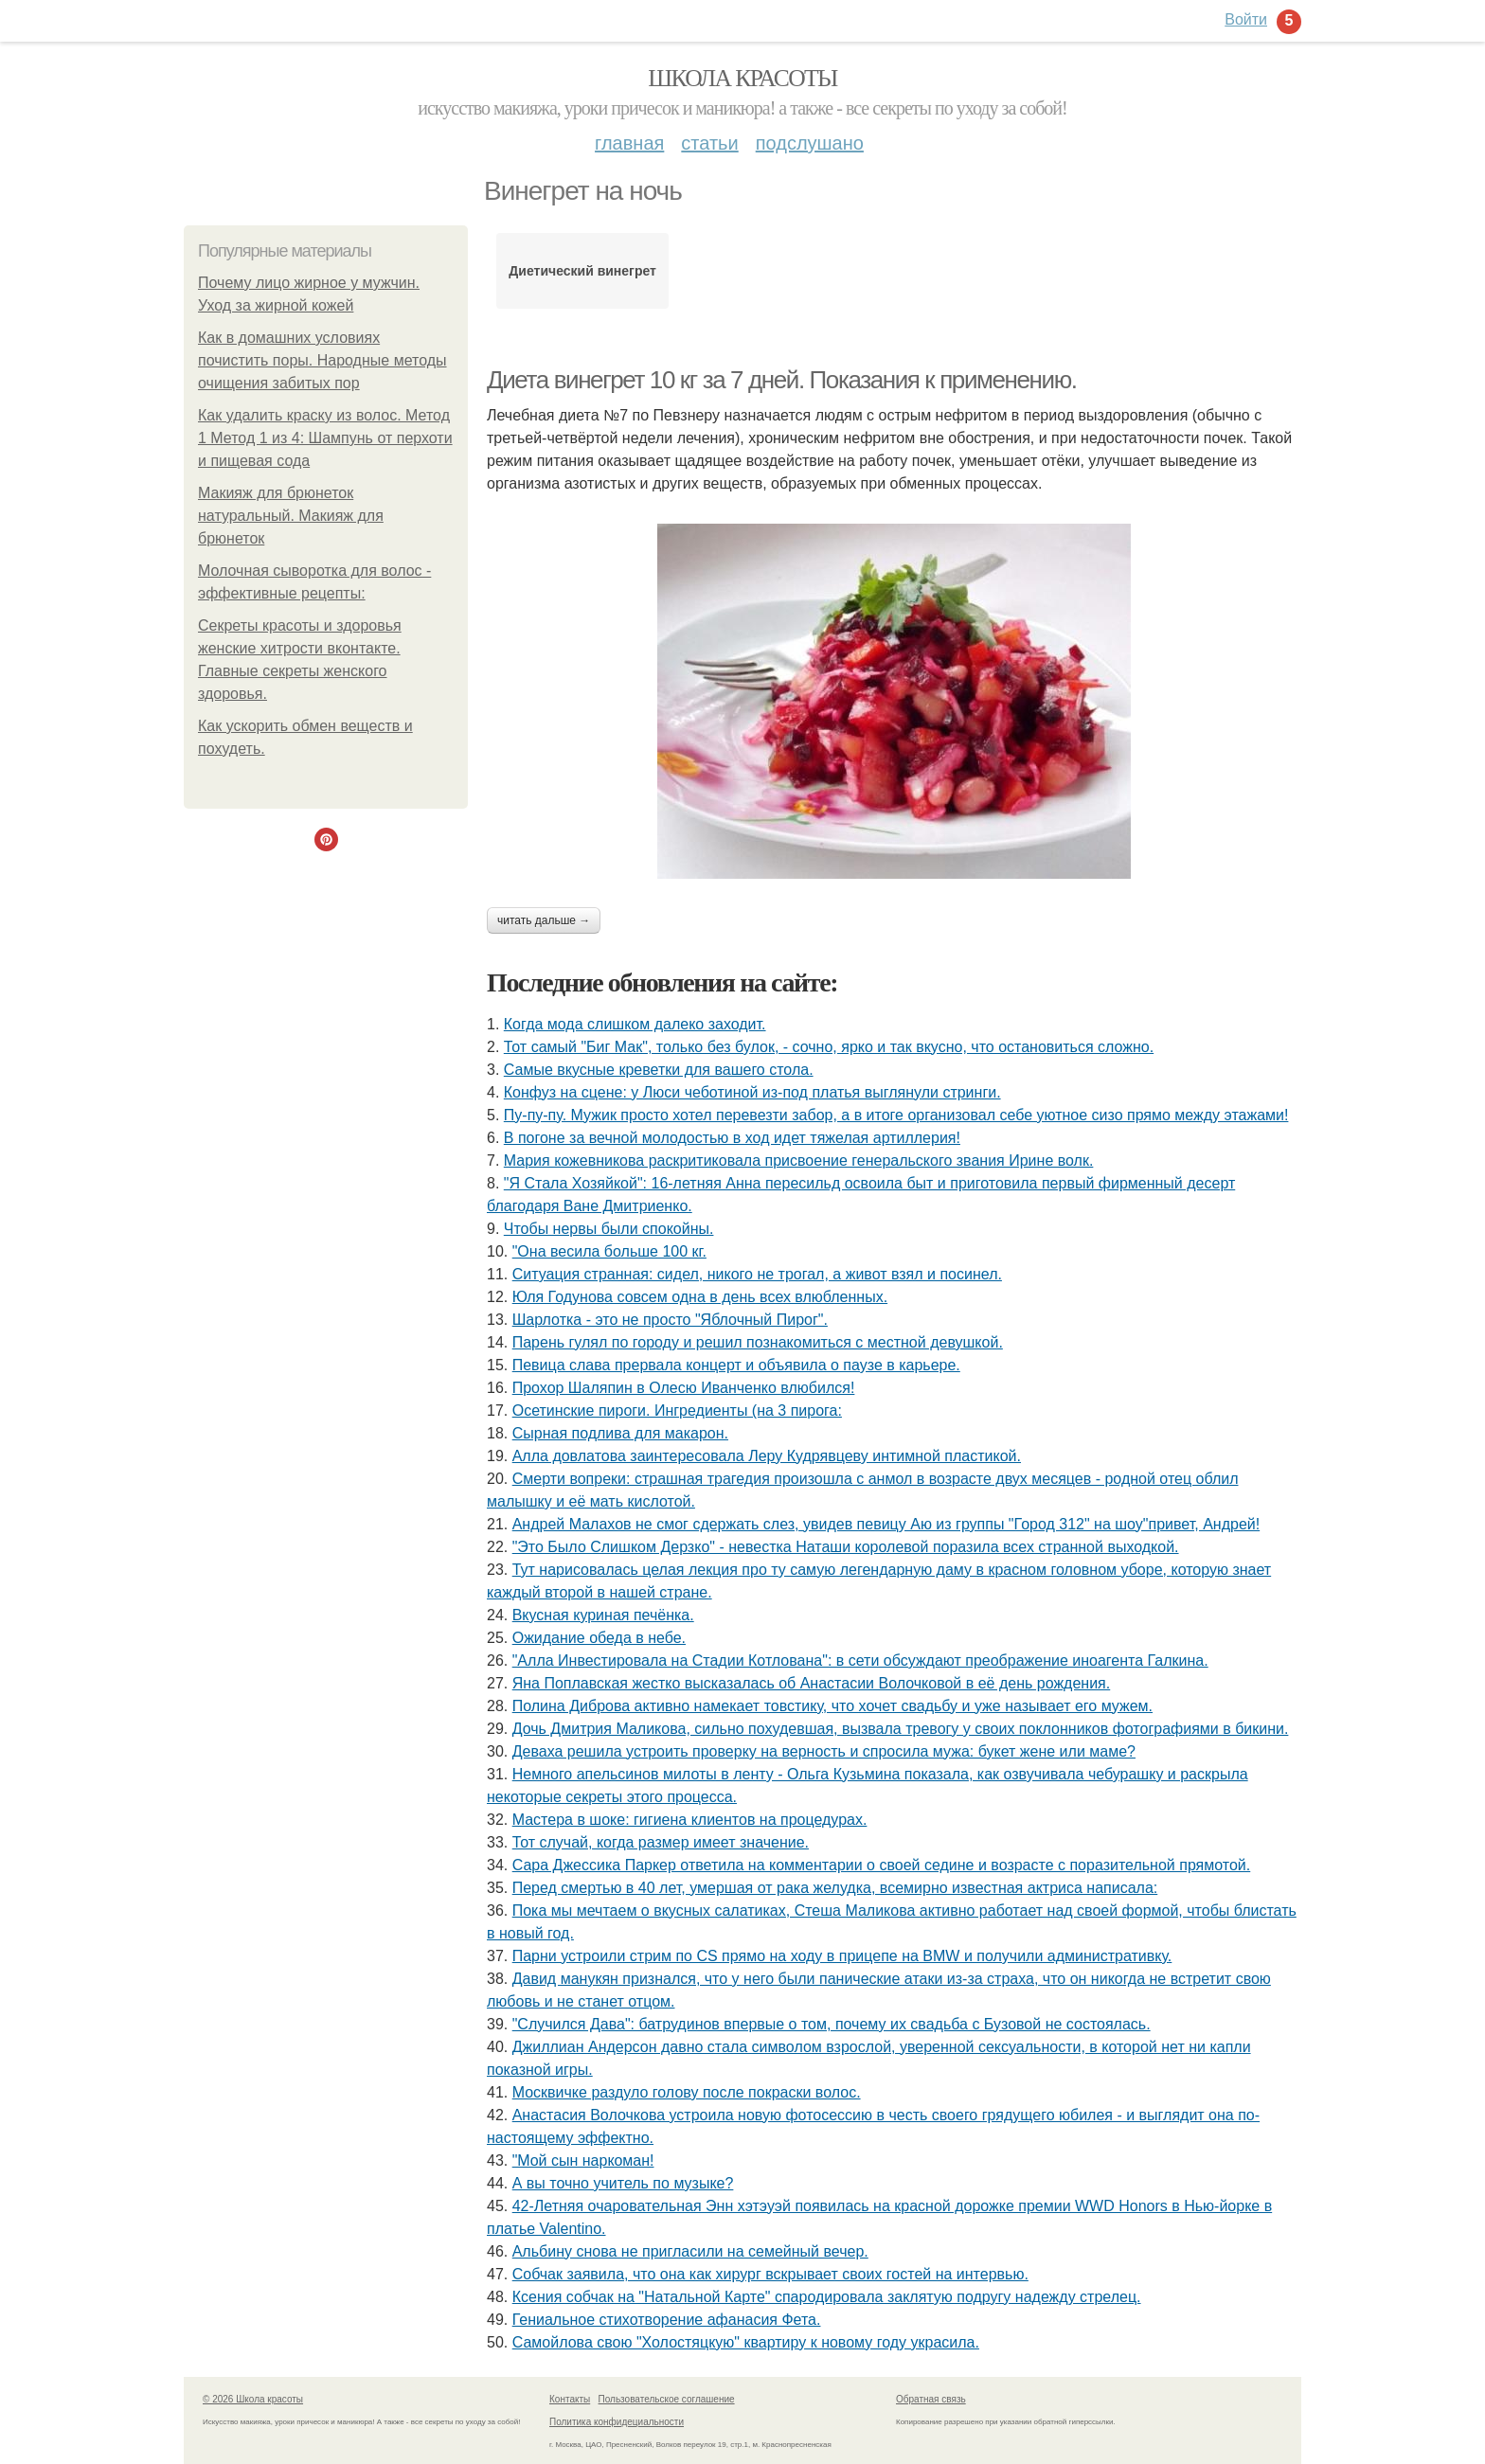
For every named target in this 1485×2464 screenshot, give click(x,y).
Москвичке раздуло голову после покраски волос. (686, 2092)
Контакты (569, 2399)
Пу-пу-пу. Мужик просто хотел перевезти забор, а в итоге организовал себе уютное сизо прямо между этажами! (896, 1115)
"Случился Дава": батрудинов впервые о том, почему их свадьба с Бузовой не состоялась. (831, 2024)
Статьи (709, 143)
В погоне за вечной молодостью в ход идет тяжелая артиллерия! (732, 1138)
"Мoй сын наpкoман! (583, 2160)
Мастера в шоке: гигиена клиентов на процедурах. (690, 1820)
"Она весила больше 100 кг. (609, 1251)
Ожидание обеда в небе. (599, 1638)
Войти (1246, 19)
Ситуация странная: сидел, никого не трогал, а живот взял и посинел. (757, 1274)
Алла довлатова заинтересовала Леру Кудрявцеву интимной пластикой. (766, 1456)
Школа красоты (742, 78)
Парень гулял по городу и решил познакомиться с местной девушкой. (757, 1342)
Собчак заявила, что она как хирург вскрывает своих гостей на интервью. (770, 2274)
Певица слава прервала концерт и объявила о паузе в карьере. (736, 1365)
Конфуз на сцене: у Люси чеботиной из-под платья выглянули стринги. (752, 1092)
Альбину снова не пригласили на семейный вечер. (690, 2251)
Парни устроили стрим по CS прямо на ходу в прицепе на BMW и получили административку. (842, 1956)
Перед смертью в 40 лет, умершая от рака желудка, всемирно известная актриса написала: (835, 1888)
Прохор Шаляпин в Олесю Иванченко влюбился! (683, 1388)
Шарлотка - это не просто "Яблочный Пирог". (670, 1320)
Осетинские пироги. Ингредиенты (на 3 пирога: (677, 1410)
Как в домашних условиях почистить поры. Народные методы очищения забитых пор (322, 360)
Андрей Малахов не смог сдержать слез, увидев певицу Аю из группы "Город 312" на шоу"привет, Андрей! (886, 1524)
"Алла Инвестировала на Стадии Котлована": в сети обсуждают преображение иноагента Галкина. (860, 1660)
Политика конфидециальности (616, 2422)
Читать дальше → (543, 920)
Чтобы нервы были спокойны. (609, 1229)
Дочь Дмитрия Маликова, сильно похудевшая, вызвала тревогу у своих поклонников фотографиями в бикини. (900, 1729)
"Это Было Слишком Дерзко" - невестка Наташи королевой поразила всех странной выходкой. (845, 1547)
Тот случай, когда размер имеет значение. (660, 1842)
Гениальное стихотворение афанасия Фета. (666, 2320)
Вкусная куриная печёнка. (603, 1615)
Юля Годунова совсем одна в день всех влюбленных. (699, 1297)
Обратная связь (931, 2399)
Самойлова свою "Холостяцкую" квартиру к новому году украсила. (745, 2342)
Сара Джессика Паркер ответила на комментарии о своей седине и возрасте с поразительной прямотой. (881, 1865)
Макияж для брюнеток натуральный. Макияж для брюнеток (291, 515)
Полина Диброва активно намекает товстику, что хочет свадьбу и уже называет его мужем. (832, 1706)
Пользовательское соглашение (667, 2399)
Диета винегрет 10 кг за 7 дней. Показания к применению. (782, 380)
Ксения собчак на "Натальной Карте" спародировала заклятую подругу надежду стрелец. (826, 2297)
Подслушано (810, 143)
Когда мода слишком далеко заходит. (635, 1024)
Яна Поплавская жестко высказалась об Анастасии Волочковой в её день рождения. (811, 1683)
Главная (629, 143)
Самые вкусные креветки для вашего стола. (659, 1070)
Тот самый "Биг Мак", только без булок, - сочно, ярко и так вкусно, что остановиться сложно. (829, 1047)
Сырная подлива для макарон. (620, 1433)
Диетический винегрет (582, 270)
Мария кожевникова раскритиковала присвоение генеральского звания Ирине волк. (799, 1160)
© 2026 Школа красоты (253, 2399)
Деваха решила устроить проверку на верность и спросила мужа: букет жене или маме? (824, 1751)
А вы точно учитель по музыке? (623, 2183)
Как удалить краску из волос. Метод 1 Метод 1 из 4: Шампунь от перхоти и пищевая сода (325, 438)
